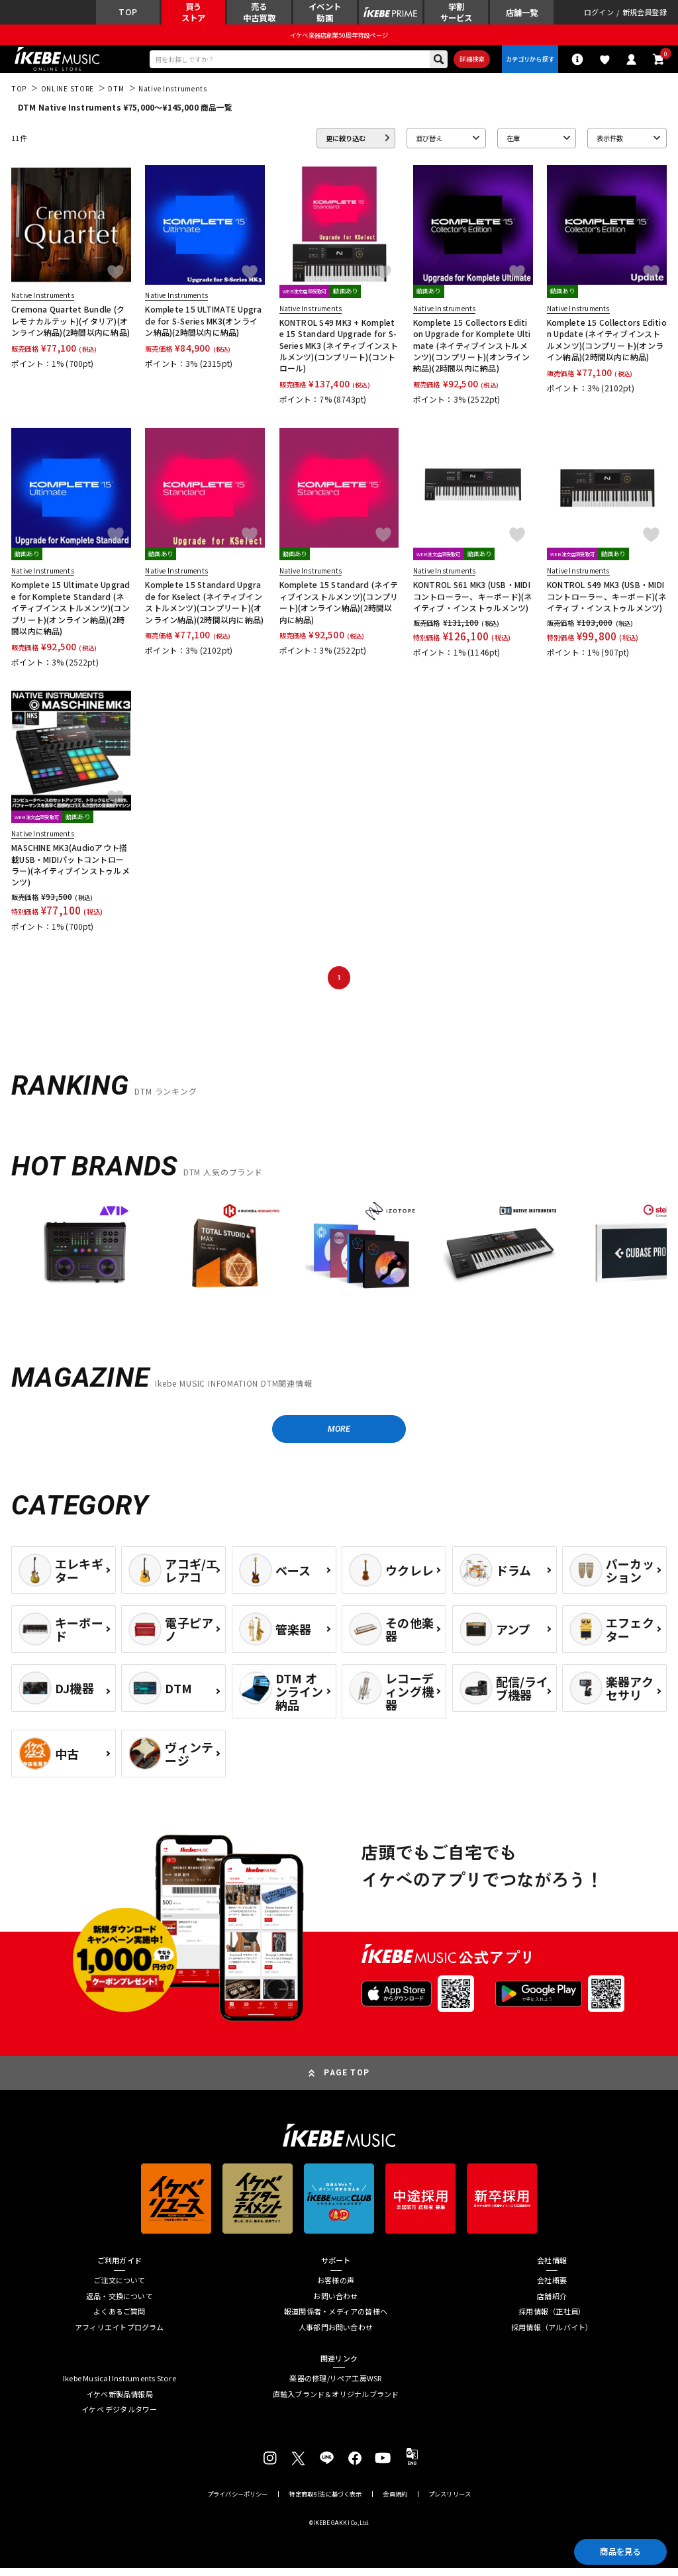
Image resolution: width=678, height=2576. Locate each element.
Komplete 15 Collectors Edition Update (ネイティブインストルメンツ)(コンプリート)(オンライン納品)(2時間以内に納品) (607, 344)
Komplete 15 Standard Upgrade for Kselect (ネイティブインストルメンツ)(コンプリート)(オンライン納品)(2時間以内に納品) (204, 607)
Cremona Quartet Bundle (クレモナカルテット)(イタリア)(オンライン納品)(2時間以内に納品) (70, 326)
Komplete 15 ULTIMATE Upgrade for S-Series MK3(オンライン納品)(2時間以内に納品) (203, 326)
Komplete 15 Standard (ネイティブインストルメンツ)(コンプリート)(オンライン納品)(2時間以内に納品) (339, 607)
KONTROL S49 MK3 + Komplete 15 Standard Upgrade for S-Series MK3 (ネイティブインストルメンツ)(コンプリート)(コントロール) (339, 350)
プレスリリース (449, 2502)
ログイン (599, 13)
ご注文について (119, 2288)
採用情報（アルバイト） (552, 2334)
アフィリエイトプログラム (119, 2334)
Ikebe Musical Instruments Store (119, 2386)
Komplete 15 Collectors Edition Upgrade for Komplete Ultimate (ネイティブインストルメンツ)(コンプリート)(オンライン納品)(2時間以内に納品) (472, 350)
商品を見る (615, 2550)
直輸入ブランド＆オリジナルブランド (336, 2401)
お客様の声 (335, 2288)
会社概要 (552, 2288)
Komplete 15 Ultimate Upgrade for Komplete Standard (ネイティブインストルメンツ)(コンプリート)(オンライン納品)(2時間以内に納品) (70, 613)
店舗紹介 (552, 2303)
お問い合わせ (335, 2303)
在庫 (513, 143)
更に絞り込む (345, 143)
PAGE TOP (346, 2080)
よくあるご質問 (119, 2319)
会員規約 (395, 2502)
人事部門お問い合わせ (336, 2334)
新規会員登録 (644, 13)
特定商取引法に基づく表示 (325, 2502)
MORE (338, 1435)
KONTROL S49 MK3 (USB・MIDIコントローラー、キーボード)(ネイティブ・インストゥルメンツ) (606, 601)
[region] (339, 1260)
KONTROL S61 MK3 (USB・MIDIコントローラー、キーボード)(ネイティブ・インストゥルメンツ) (472, 601)
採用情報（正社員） (551, 2319)
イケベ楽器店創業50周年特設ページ (339, 37)
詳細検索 (466, 62)
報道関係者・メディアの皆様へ (335, 2319)
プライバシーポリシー (237, 2502)
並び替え (429, 143)
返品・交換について (119, 2303)
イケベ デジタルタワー (119, 2417)
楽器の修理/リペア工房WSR (335, 2386)
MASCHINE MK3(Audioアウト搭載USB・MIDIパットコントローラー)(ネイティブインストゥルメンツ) (70, 870)
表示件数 (610, 143)
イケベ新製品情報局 (119, 2401)
